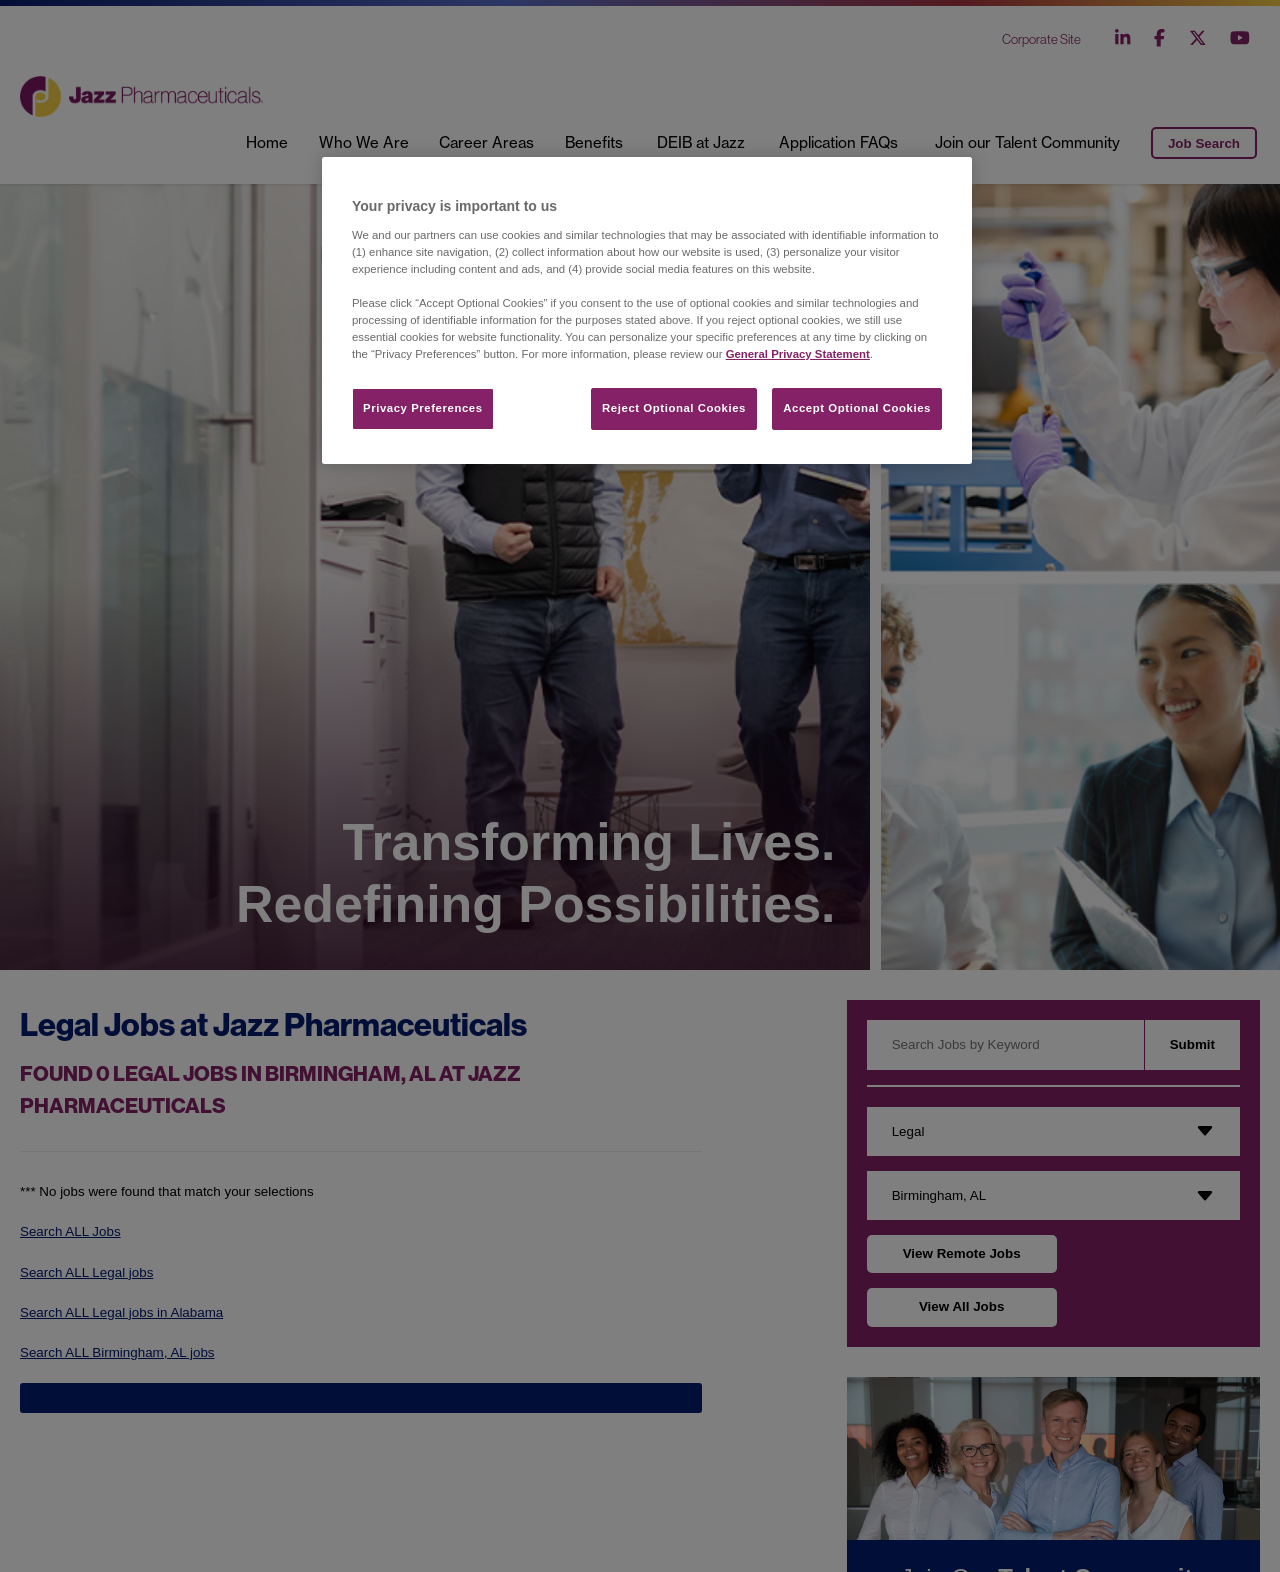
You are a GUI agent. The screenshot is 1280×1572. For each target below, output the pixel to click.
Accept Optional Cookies (857, 408)
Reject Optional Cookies (674, 408)
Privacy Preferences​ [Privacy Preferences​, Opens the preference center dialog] (423, 408)
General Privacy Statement (798, 354)
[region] (647, 310)
